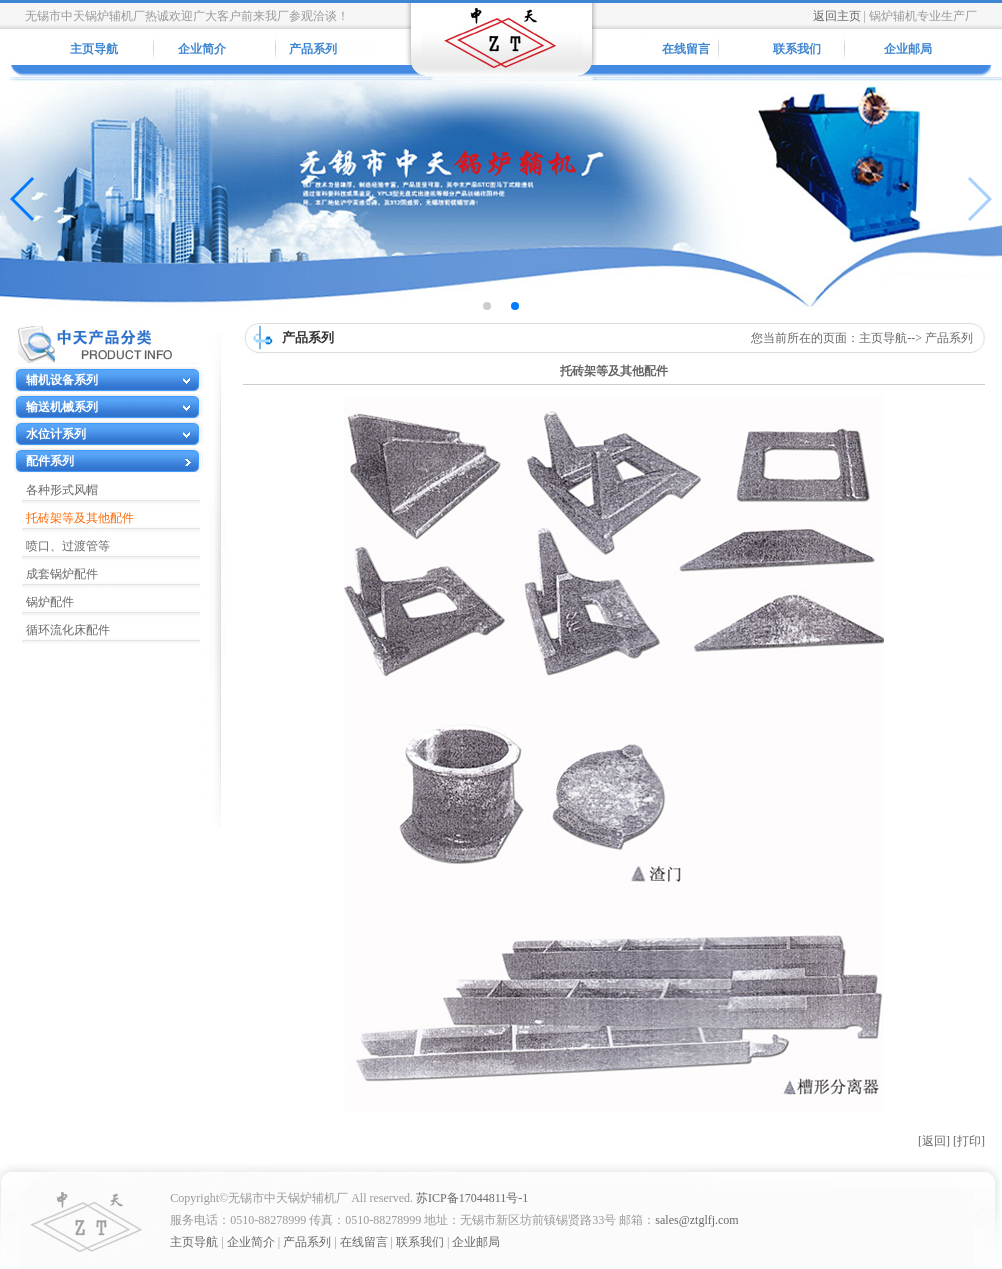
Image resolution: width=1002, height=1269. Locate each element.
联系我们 (797, 49)
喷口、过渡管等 (68, 546)
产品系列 (313, 49)
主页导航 (94, 49)
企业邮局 (908, 49)
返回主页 (837, 16)
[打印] (969, 1141)
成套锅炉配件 (62, 574)
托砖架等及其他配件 (80, 518)
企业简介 (202, 49)
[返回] (934, 1141)
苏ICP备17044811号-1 (472, 1198)
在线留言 (686, 49)
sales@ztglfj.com (696, 1220)
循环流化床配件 (68, 630)
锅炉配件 (50, 602)
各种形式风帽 (62, 490)
